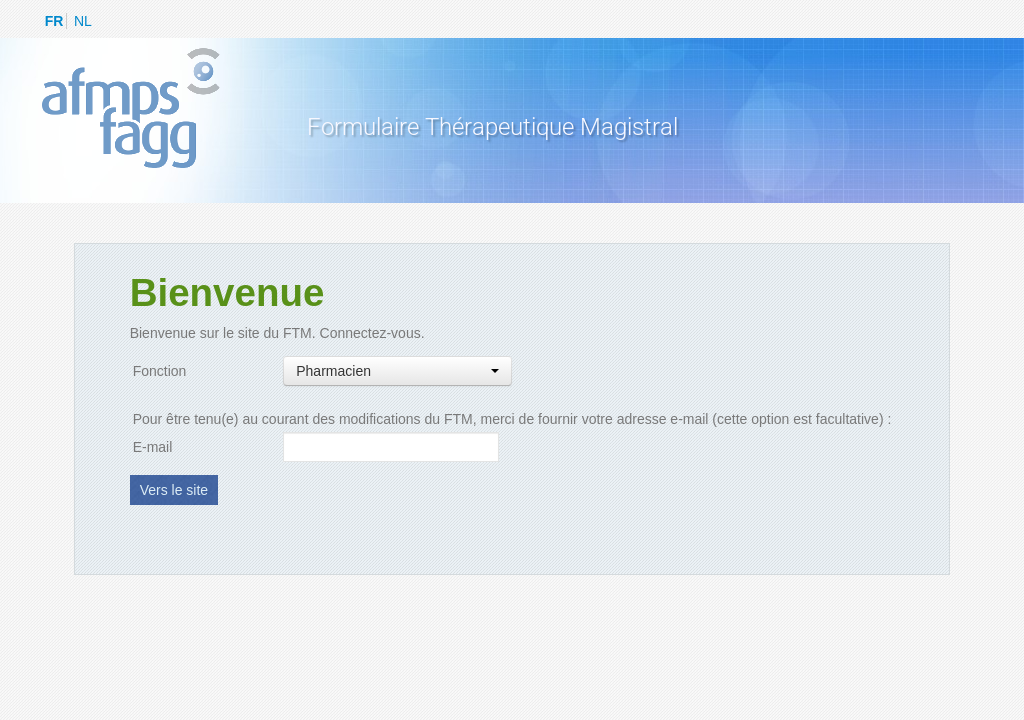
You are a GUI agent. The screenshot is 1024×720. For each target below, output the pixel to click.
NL (83, 21)
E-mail (153, 447)
